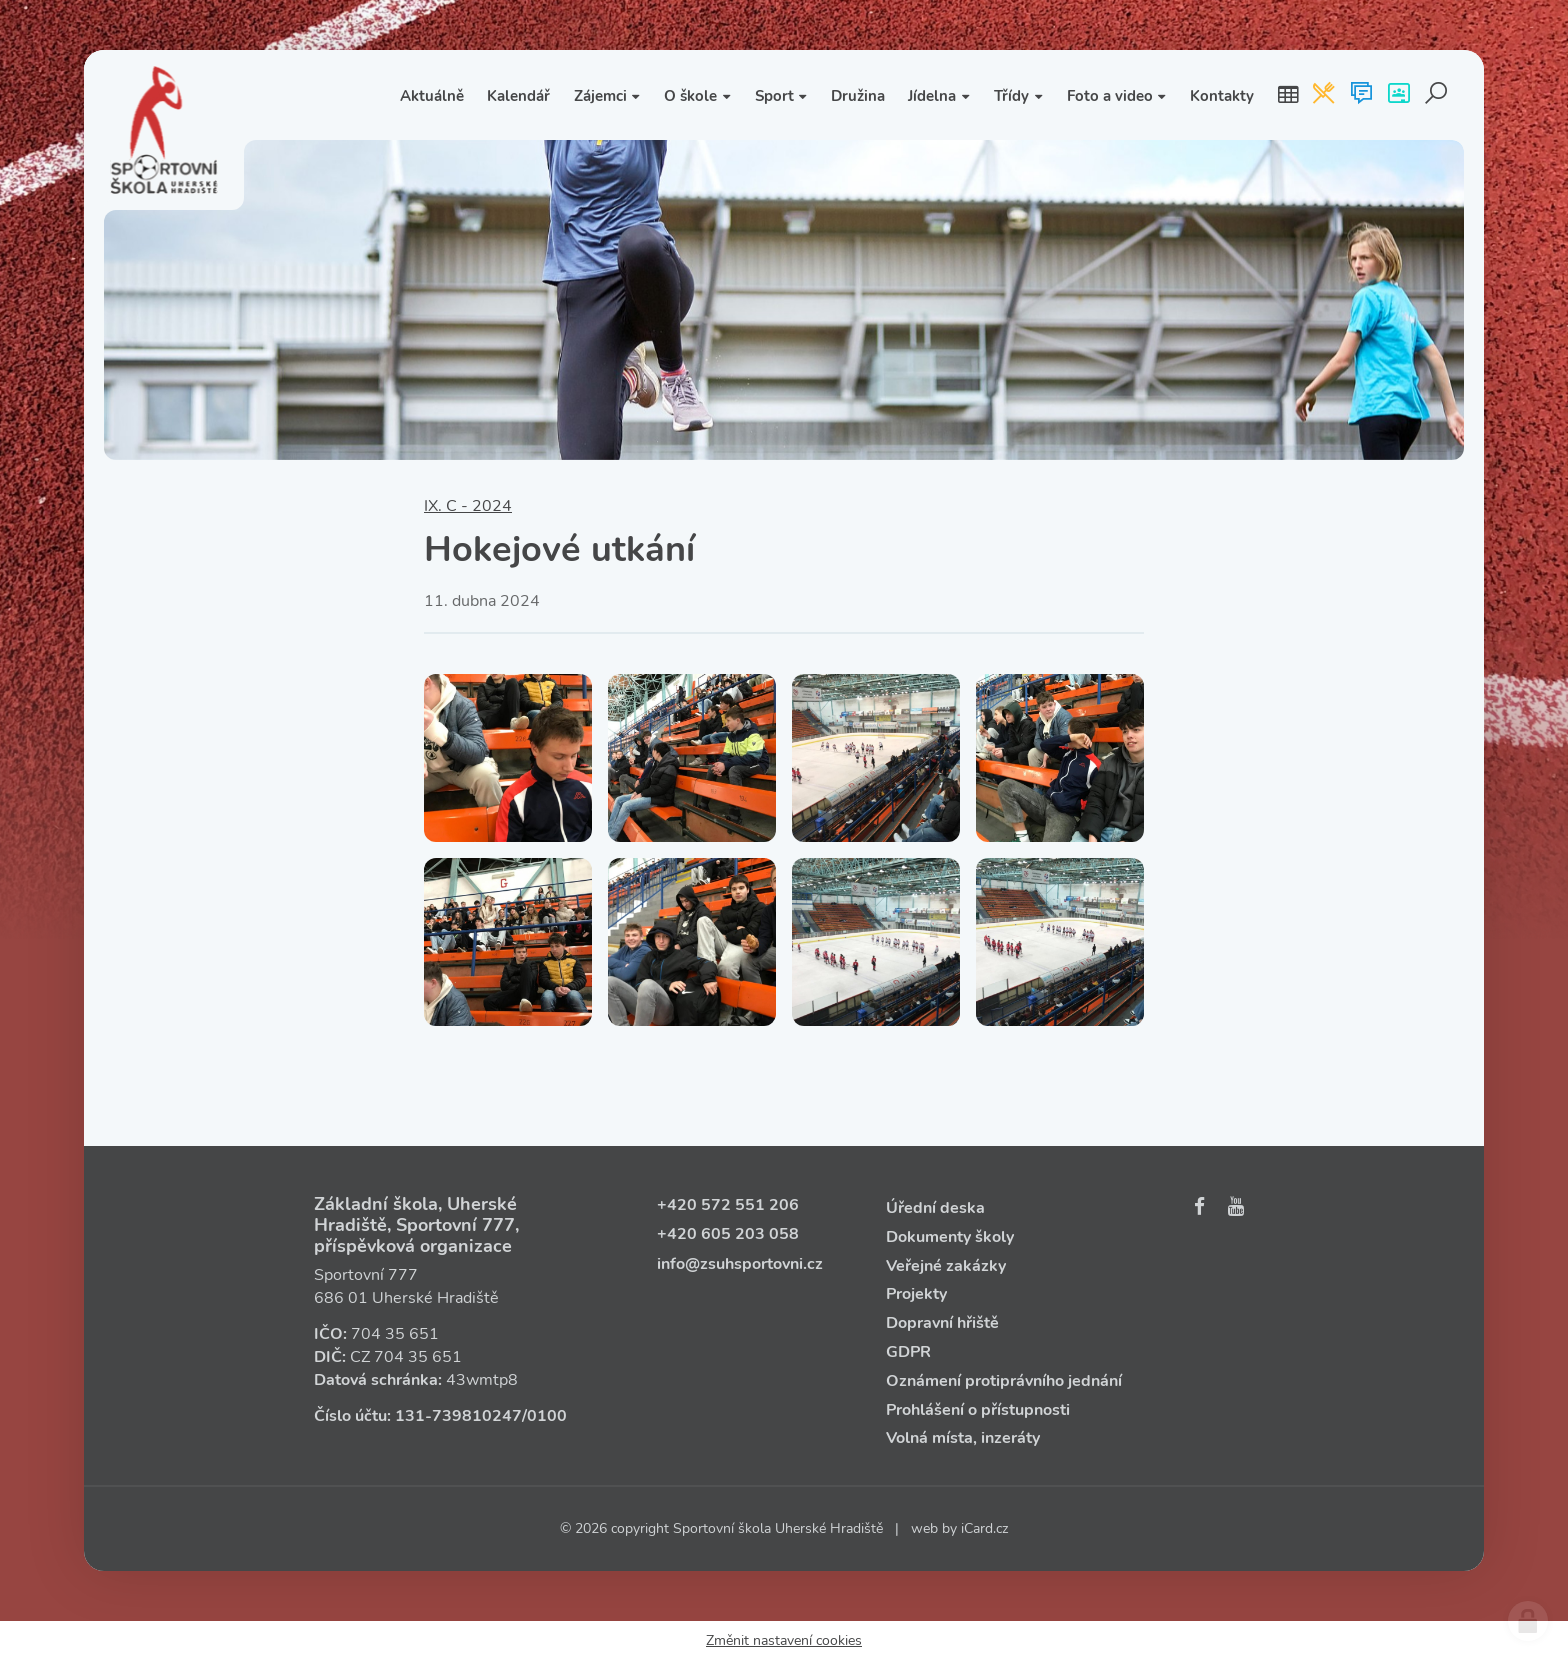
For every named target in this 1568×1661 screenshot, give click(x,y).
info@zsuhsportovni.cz (740, 1264)
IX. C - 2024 (468, 506)
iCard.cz (984, 1528)
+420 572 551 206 (728, 1205)
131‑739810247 (458, 1416)
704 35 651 (395, 1334)
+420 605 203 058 (728, 1234)
